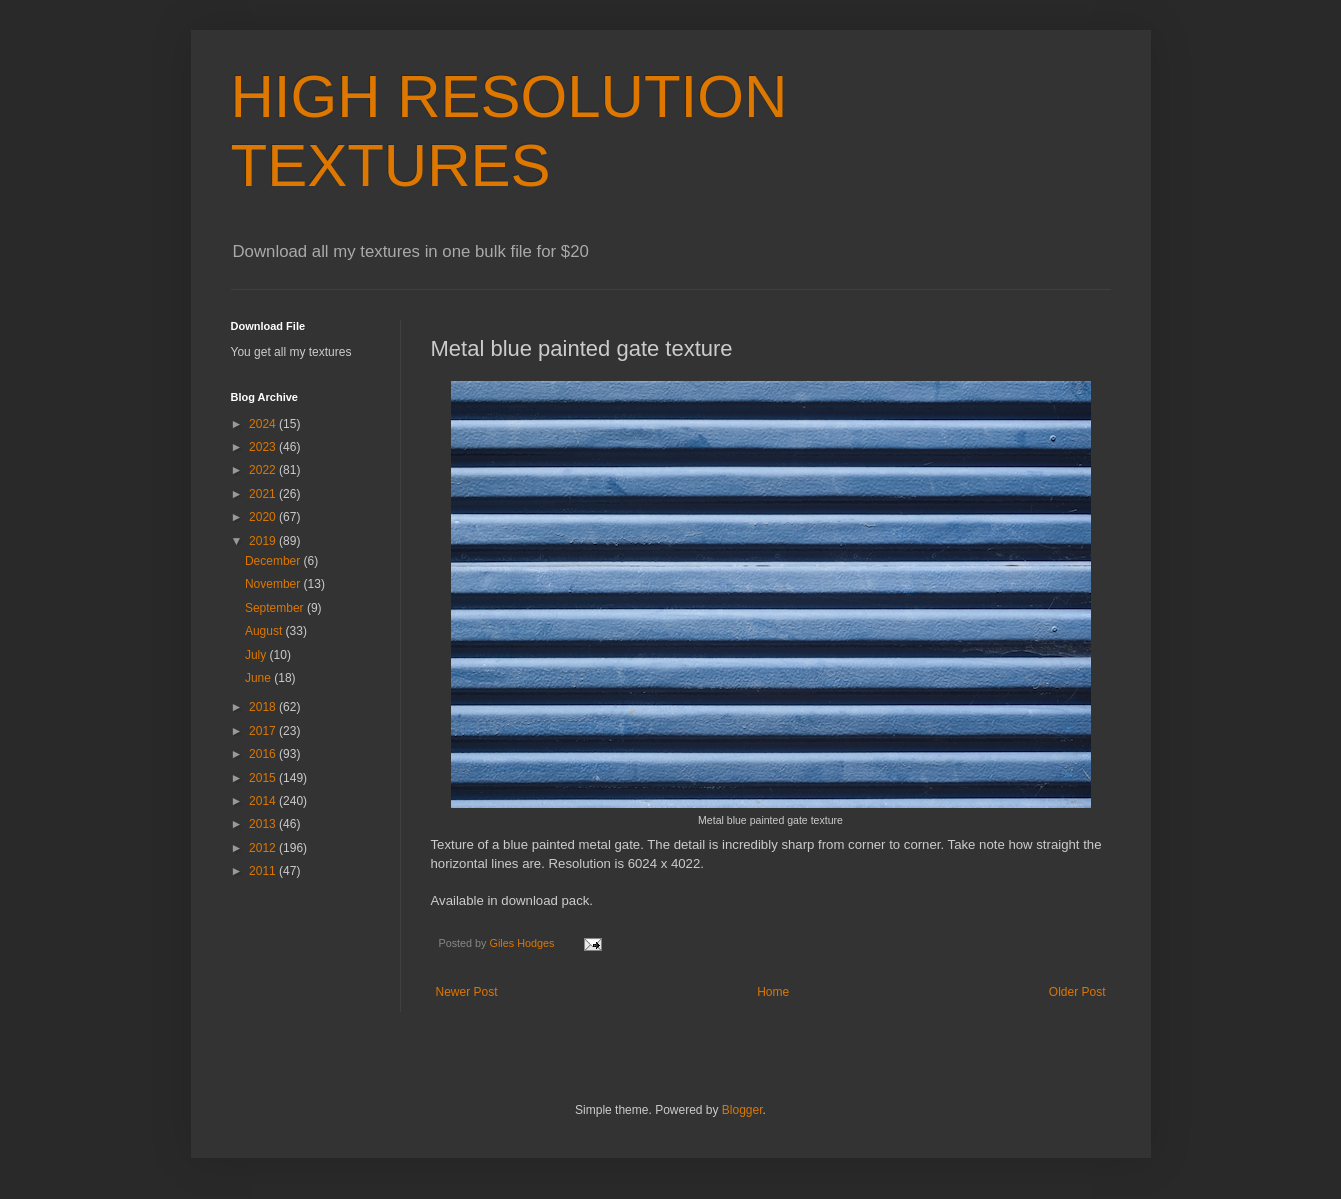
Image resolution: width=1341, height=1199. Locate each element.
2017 (264, 731)
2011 (264, 871)
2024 (264, 424)
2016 (264, 754)
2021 (264, 494)
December (274, 561)
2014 (264, 801)
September (276, 608)
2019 (264, 541)
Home (773, 992)
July (257, 655)
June (259, 678)
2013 (264, 824)
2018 (264, 707)
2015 (264, 778)
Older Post (1077, 992)
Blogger (742, 1110)
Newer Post (467, 992)
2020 (264, 517)
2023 (264, 447)
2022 (264, 470)
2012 (264, 848)
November (274, 584)
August (265, 631)
